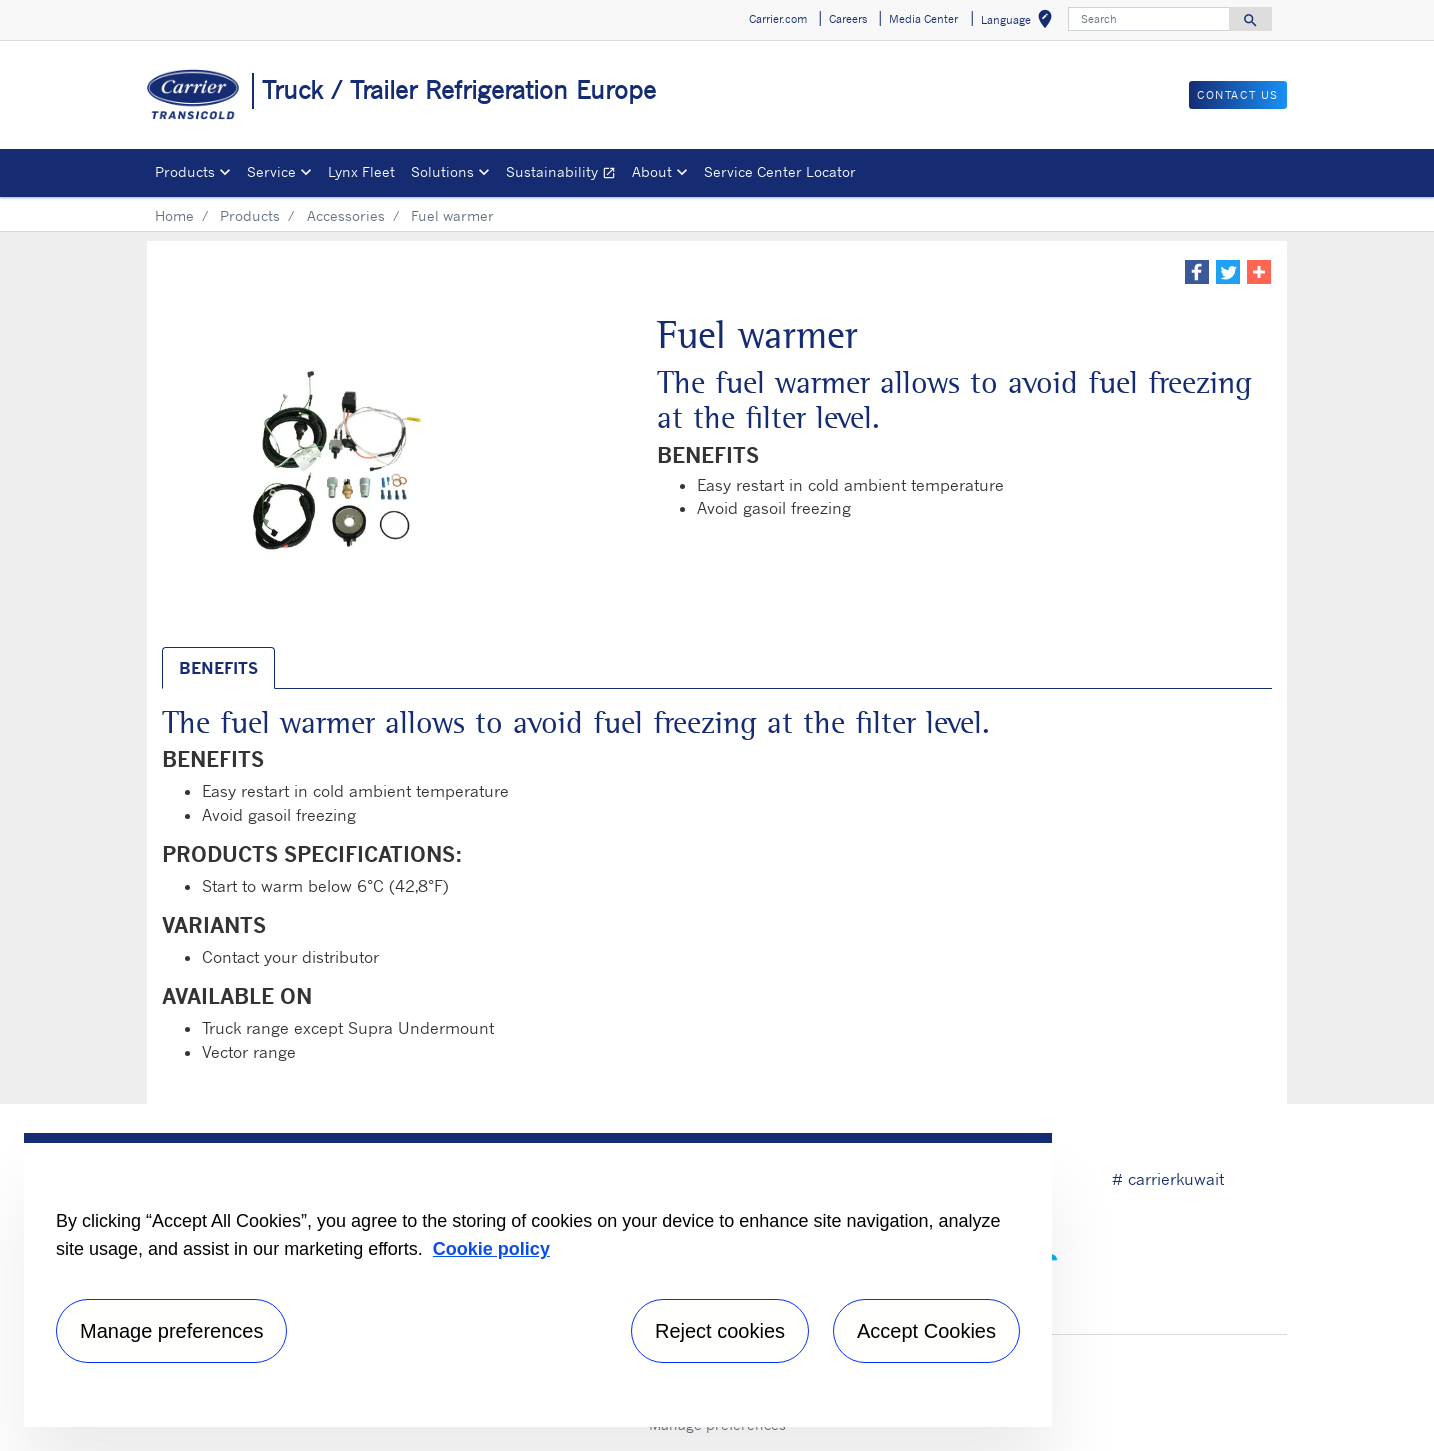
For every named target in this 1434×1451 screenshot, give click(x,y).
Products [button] (185, 171)
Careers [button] (848, 19)
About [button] (652, 171)
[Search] (1149, 19)
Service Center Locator (780, 171)
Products (250, 215)
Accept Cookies (926, 1331)
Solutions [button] (442, 171)
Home (174, 215)
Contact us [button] (1238, 95)
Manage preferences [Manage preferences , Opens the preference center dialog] (171, 1331)
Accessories (346, 215)
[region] (538, 1280)
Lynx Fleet (361, 171)
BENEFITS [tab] (218, 668)
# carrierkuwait (1168, 1179)
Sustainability (565, 174)
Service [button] (271, 171)
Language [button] (1020, 22)
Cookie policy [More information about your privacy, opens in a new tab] (491, 1249)
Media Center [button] (923, 19)
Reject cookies (720, 1331)
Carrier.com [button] (778, 19)
